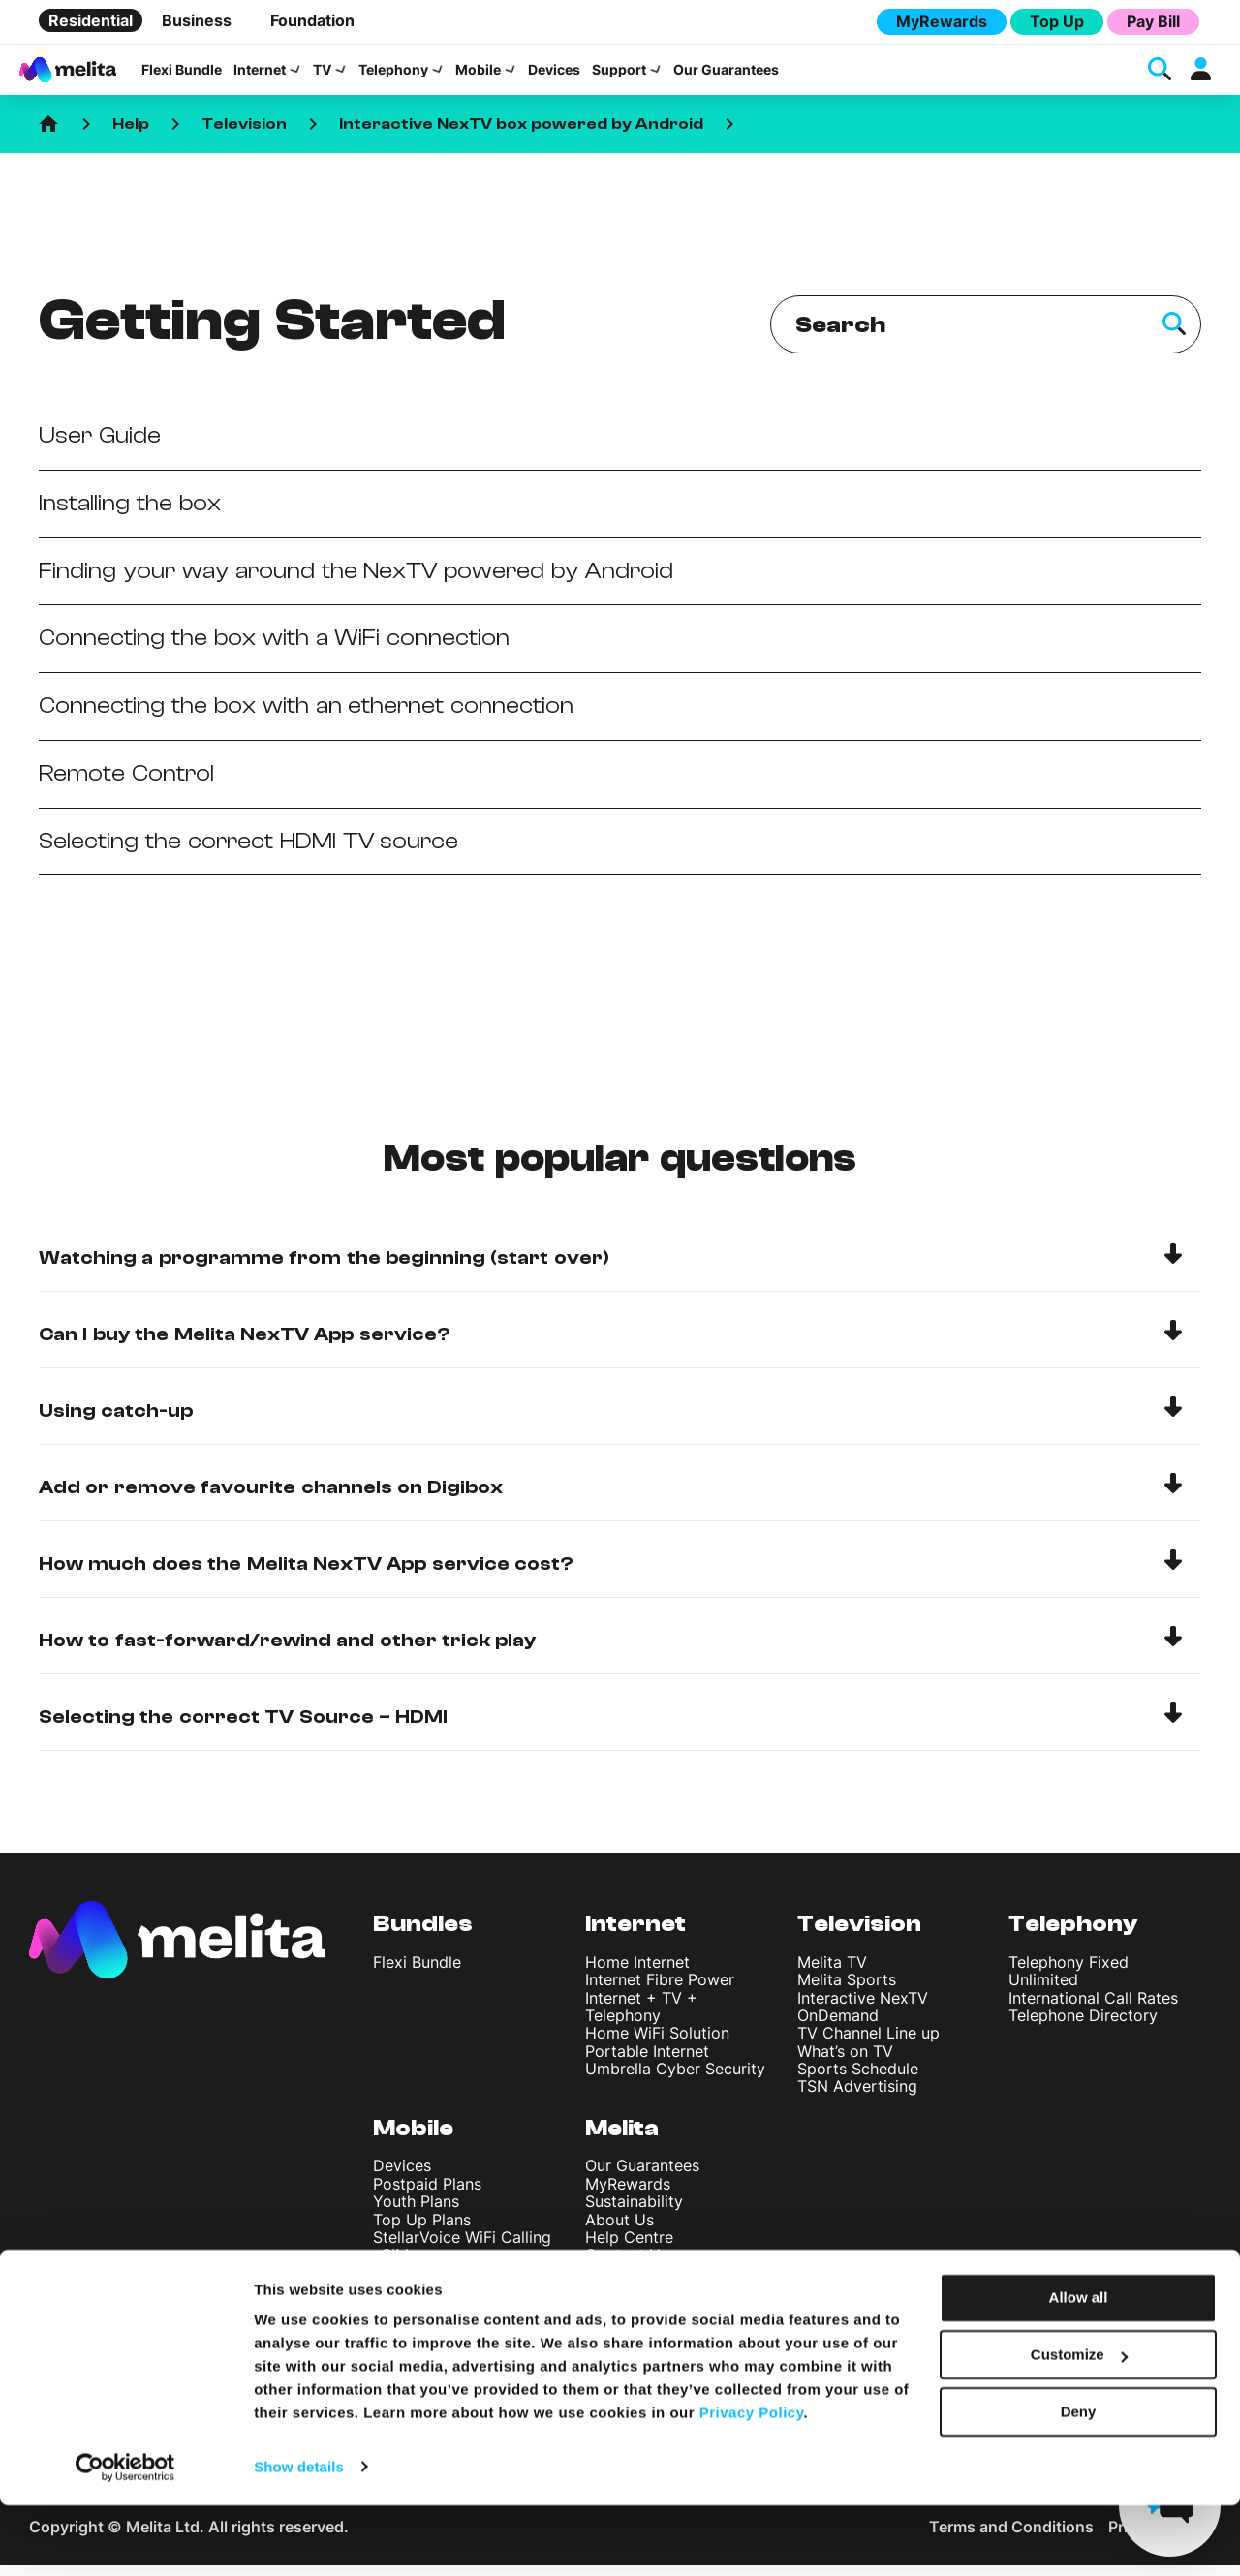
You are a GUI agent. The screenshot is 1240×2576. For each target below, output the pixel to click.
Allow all (1078, 2369)
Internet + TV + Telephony (641, 2017)
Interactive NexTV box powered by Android (521, 135)
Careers (613, 2302)
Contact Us (626, 2266)
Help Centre (629, 2248)
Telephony (393, 75)
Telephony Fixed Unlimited (1068, 1981)
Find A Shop (629, 2283)
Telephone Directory (1083, 2027)
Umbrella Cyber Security (675, 2080)
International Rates (441, 2302)
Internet (259, 75)
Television (244, 135)
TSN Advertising (857, 2097)
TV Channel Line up (868, 2044)
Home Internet (637, 1972)
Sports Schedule (857, 2080)
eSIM (391, 2266)
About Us (619, 2230)
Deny (1079, 2482)
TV (322, 75)
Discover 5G (418, 2283)
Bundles (423, 1935)
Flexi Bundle (181, 75)
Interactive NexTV (862, 2008)
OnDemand (838, 2027)
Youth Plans (416, 2213)
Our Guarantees (726, 75)
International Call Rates (1093, 2008)
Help (130, 135)
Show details (299, 2538)
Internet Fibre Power (659, 1991)
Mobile (478, 75)
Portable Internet (647, 2061)
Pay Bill (1153, 21)
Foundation (312, 20)
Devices (554, 75)
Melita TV (832, 1972)
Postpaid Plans (427, 2194)
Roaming (405, 2319)
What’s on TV (845, 2061)
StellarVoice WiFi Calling (462, 2248)
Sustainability (634, 2213)
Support (619, 75)
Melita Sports (846, 1991)
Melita (622, 2139)
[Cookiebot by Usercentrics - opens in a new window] (125, 2538)
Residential (90, 20)
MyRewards (941, 21)
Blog (601, 2319)
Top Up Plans (422, 2230)
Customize (1079, 2426)
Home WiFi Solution (657, 2044)
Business (197, 20)
